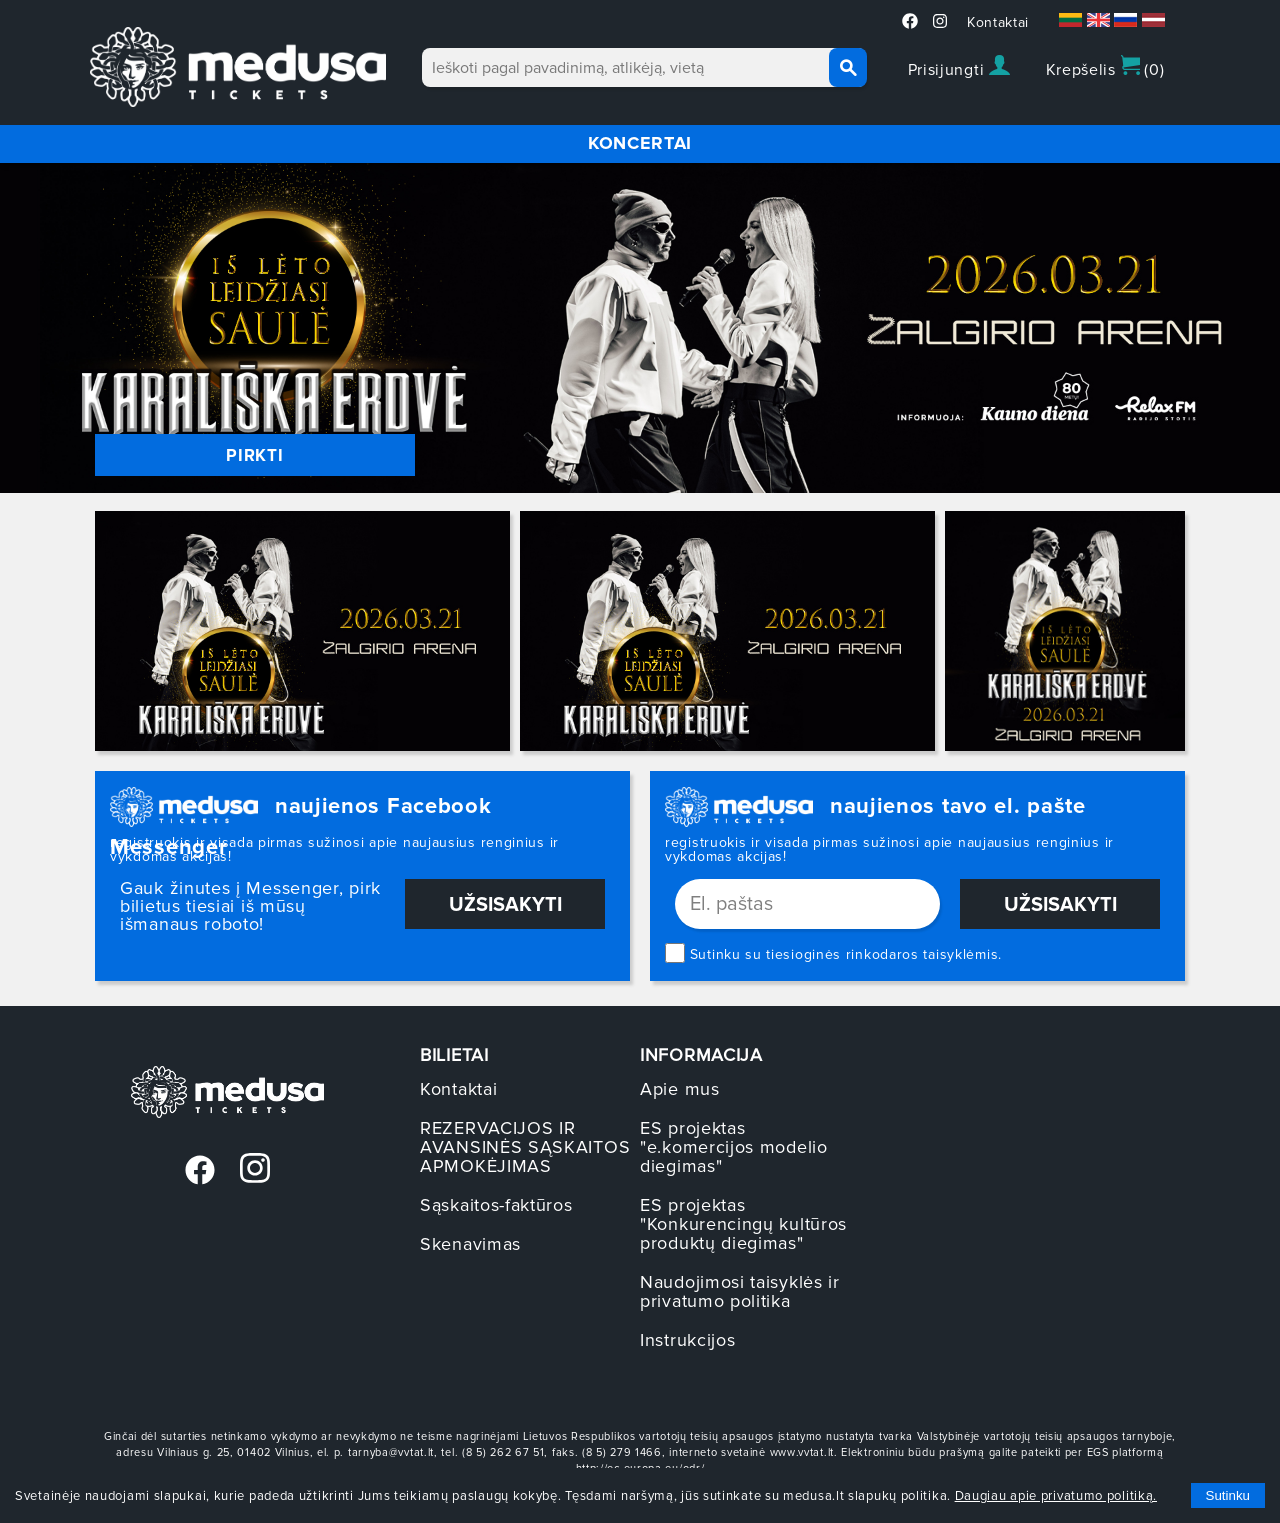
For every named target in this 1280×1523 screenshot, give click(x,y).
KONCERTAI (640, 143)
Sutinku (1228, 1495)
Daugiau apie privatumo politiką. (1056, 1496)
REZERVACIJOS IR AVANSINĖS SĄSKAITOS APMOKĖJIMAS (525, 1147)
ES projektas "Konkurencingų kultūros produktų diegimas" (743, 1224)
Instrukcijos (687, 1340)
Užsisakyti (505, 905)
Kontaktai (998, 22)
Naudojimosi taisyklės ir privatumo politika (740, 1291)
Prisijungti (959, 67)
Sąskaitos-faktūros (496, 1205)
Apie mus (680, 1089)
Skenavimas (470, 1244)
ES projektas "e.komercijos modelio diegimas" (734, 1147)
